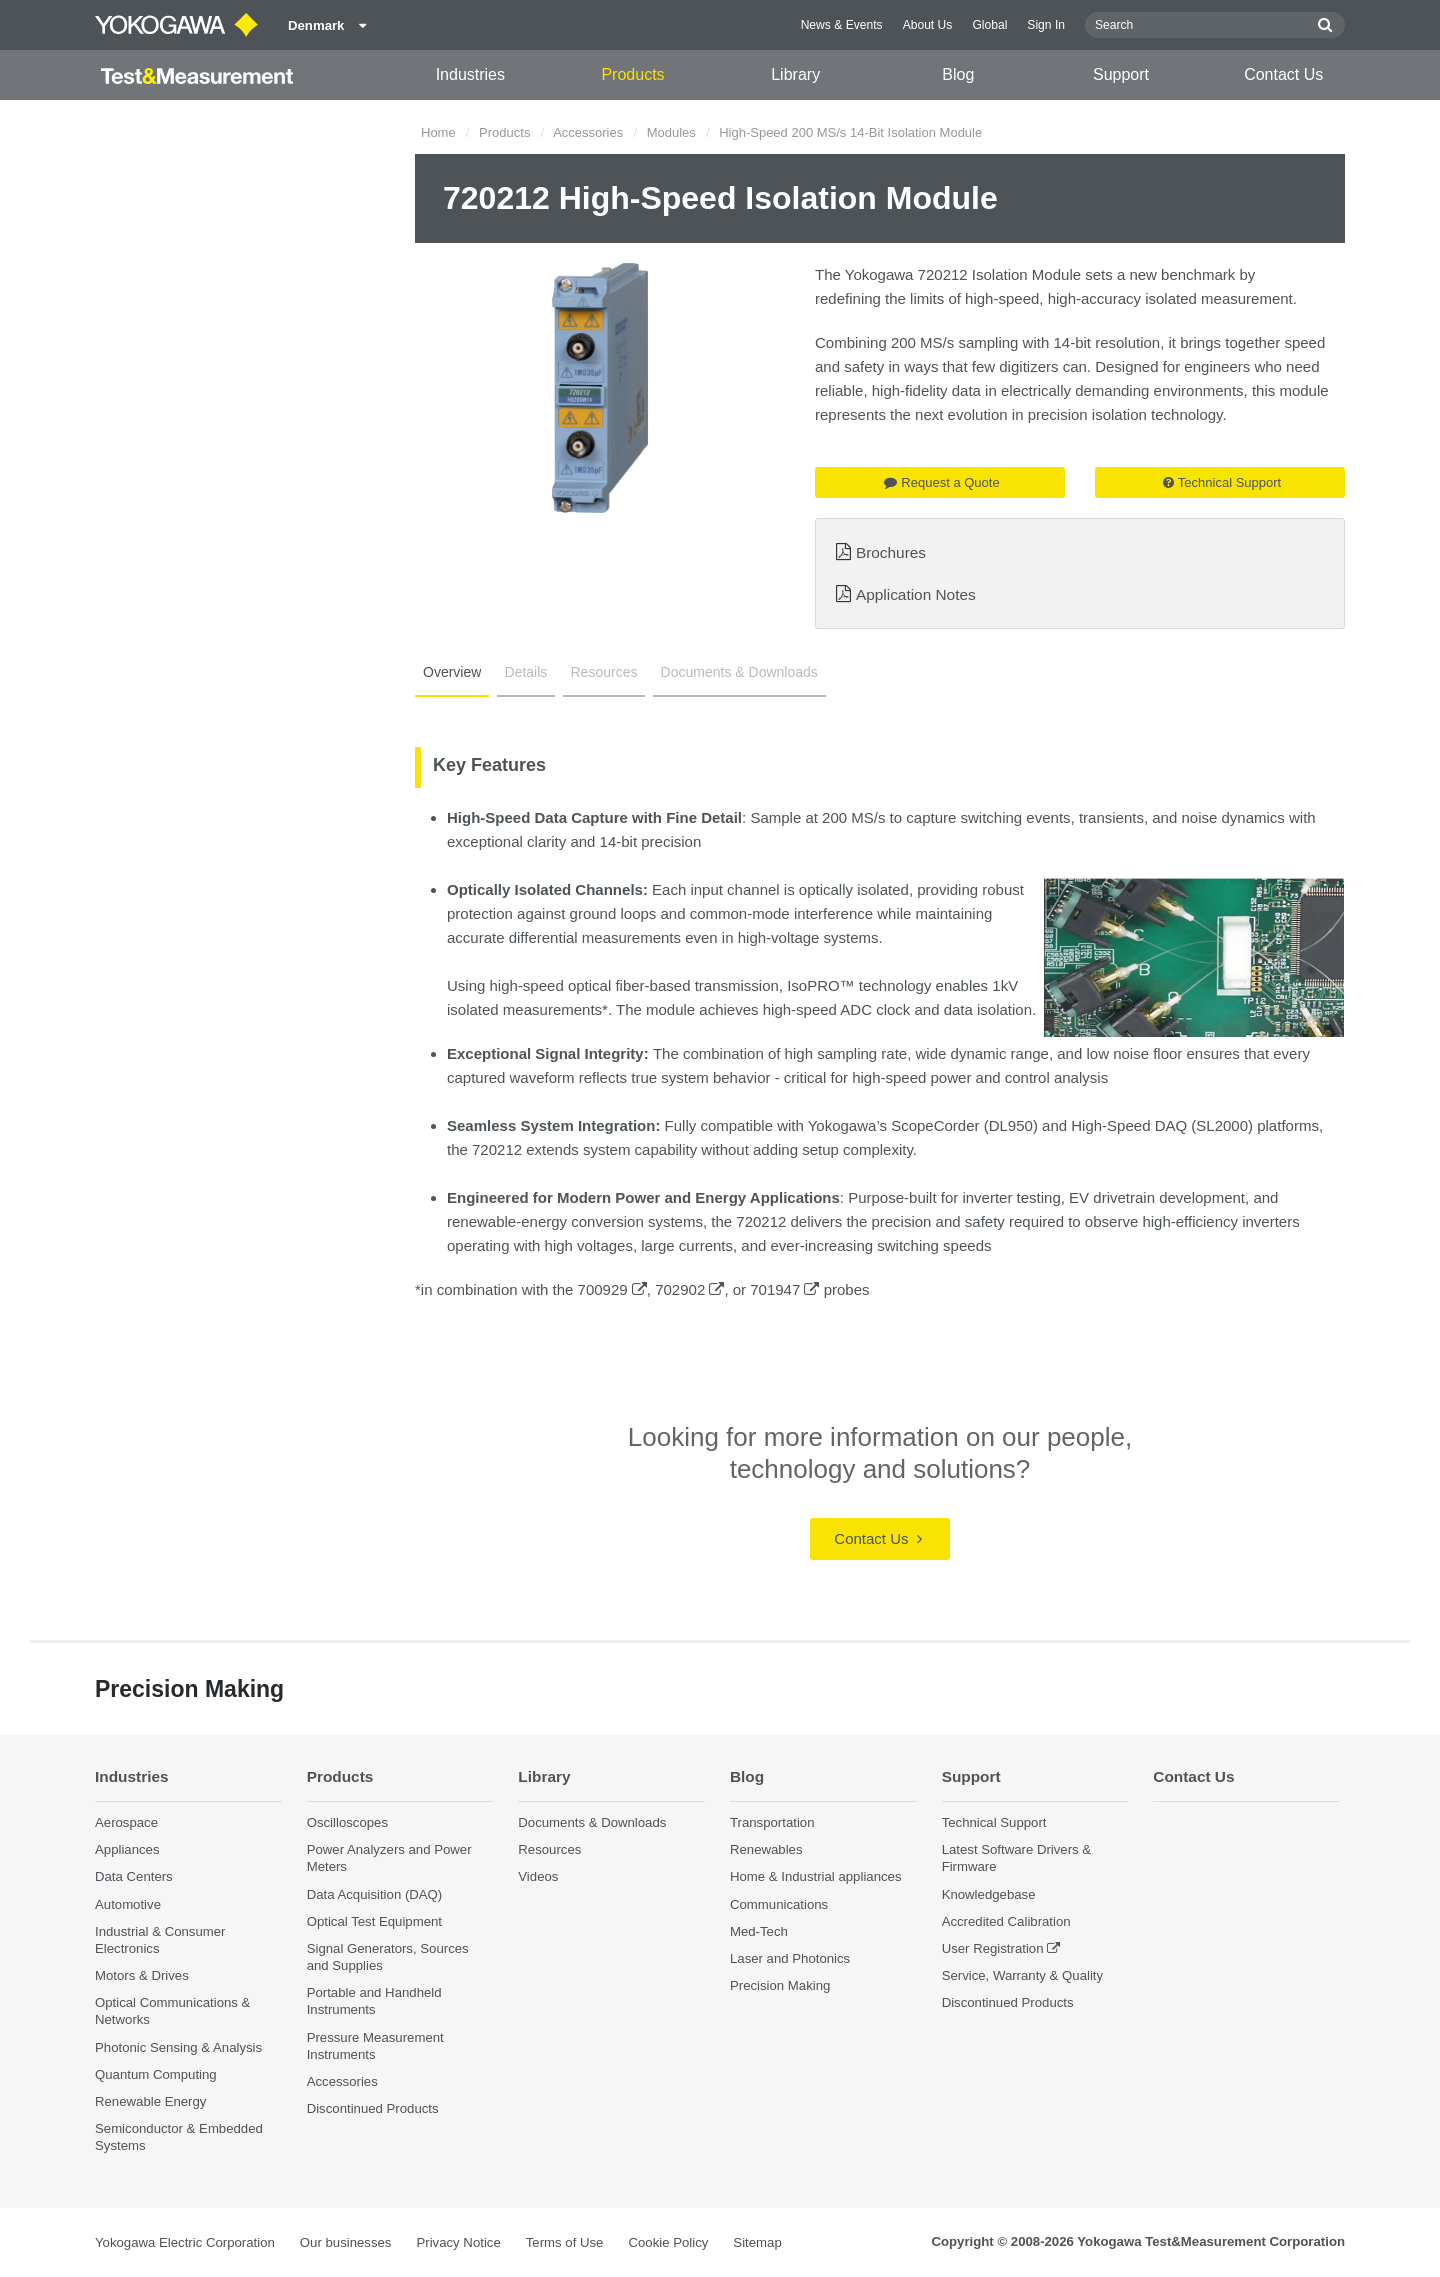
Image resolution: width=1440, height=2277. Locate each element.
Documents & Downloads (739, 672)
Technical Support (1222, 482)
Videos (538, 1876)
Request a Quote (941, 482)
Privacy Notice (458, 2242)
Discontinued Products (373, 2108)
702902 (689, 1289)
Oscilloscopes (347, 1822)
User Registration (993, 1948)
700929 (612, 1289)
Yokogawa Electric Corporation (185, 2242)
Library (795, 74)
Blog (958, 74)
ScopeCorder (935, 1125)
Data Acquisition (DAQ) (375, 1894)
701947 (784, 1289)
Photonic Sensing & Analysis (178, 2047)
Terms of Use (565, 2242)
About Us (928, 25)
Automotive (128, 1904)
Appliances (127, 1849)
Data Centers (134, 1876)
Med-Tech (759, 1931)
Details (526, 672)
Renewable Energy (150, 2101)
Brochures (891, 552)
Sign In (1046, 25)
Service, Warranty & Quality (1022, 1975)
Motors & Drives (142, 1975)
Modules (671, 132)
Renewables (766, 1849)
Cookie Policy (668, 2242)
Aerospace (126, 1822)
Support (1121, 74)
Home (438, 132)
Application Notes (916, 594)
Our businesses (346, 2242)
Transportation (772, 1822)
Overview (452, 672)
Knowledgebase (989, 1894)
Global (989, 25)
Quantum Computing (156, 2074)
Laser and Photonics (790, 1958)
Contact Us (1283, 74)
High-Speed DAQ (1129, 1125)
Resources (604, 672)
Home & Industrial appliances (816, 1876)
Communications (779, 1904)
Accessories (588, 132)
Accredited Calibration (1006, 1921)
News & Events (842, 25)
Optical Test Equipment (374, 1921)
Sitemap (757, 2242)
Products (632, 74)
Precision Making (780, 1985)
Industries (470, 74)
